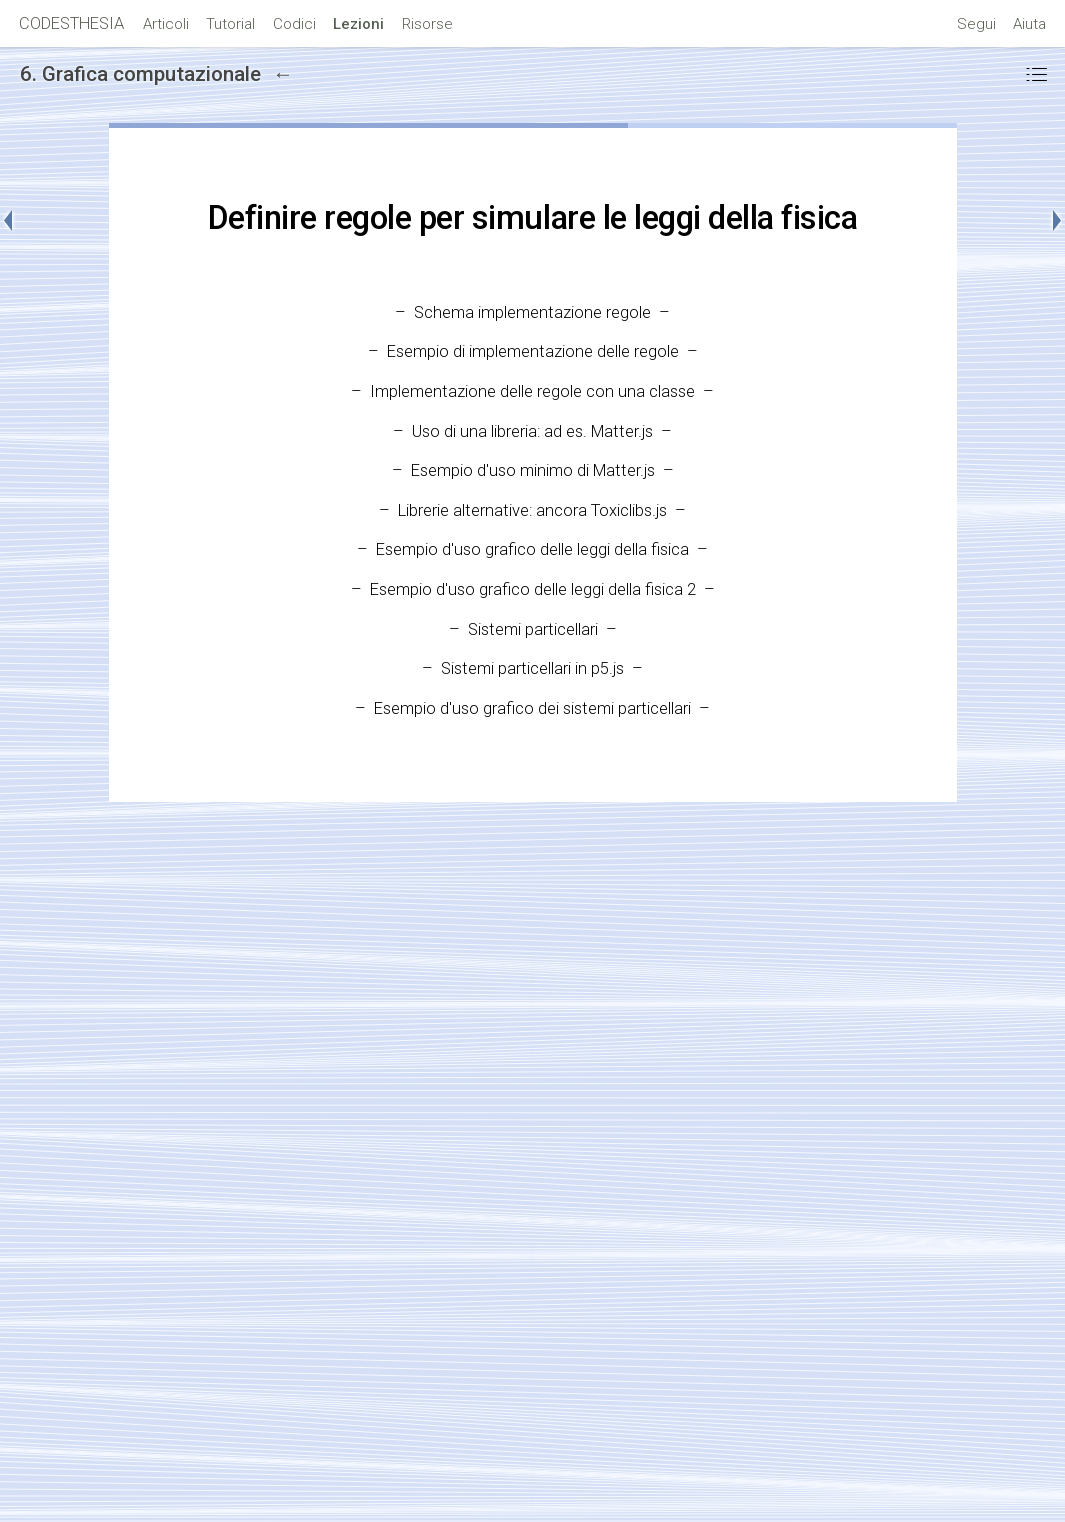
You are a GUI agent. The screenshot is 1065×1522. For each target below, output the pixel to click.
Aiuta (1029, 24)
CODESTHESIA (71, 23)
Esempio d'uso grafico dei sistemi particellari (532, 708)
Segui (976, 24)
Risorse (427, 24)
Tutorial (230, 24)
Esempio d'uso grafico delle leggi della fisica (532, 549)
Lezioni (358, 24)
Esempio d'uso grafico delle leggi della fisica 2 (533, 589)
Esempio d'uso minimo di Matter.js (533, 470)
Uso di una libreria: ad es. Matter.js (532, 431)
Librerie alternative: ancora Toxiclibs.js (532, 510)
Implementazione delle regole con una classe (532, 391)
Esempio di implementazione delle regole (533, 351)
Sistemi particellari (533, 629)
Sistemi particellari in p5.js (532, 668)
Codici (294, 24)
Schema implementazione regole (532, 312)
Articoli (166, 24)
